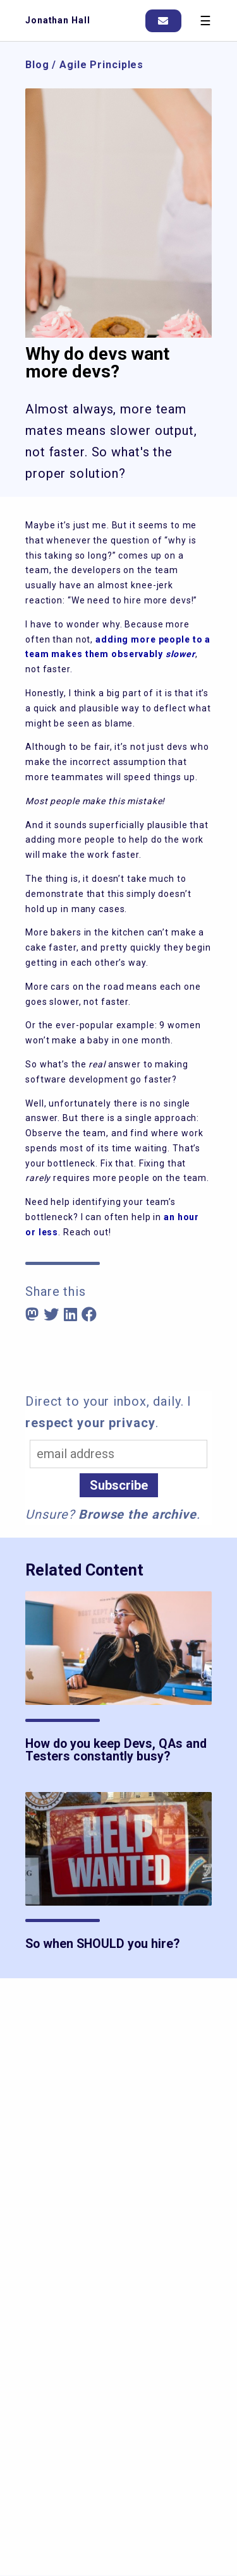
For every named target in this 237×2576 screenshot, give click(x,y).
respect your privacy (90, 1422)
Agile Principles (101, 65)
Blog (37, 65)
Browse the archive (137, 1514)
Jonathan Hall (57, 20)
